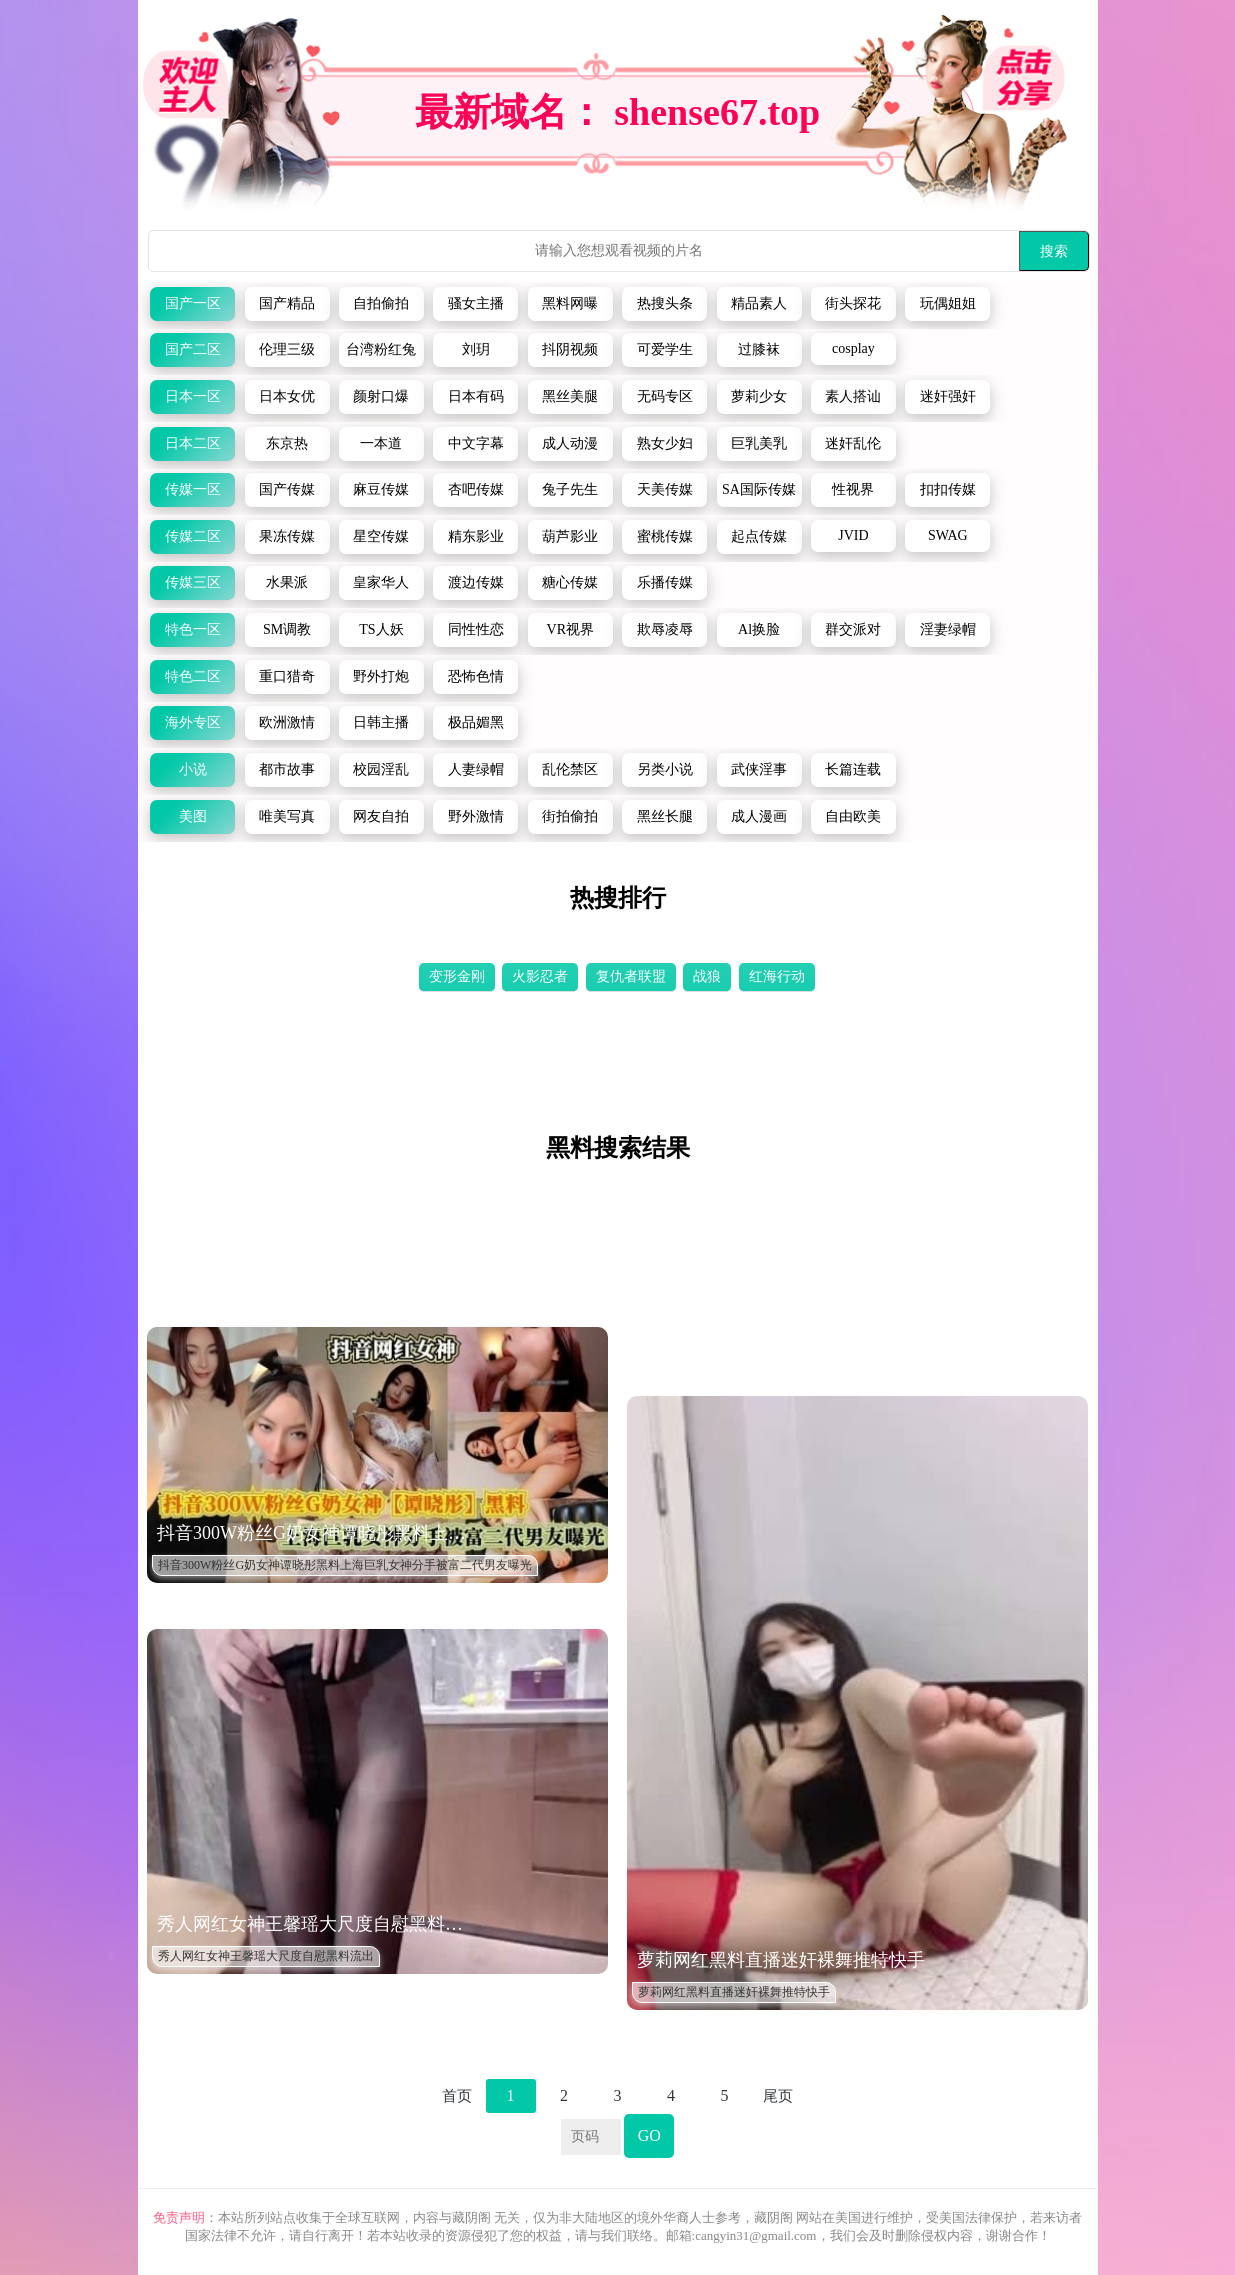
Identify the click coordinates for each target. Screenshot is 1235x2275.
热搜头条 (665, 303)
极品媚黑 (476, 722)
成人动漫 (570, 443)
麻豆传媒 (381, 489)
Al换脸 (759, 629)
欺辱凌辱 (665, 629)
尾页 (778, 2096)
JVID (853, 535)
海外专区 (193, 722)
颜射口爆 (381, 396)
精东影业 (476, 536)
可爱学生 (665, 349)
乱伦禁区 (570, 769)
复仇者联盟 (631, 976)
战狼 (707, 976)
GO (649, 2135)
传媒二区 (193, 536)
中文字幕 (476, 443)
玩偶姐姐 (948, 303)
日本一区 (193, 396)
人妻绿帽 (476, 769)
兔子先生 (570, 489)
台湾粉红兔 (381, 349)
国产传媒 (287, 489)
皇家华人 (381, 582)
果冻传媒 (287, 536)
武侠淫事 (759, 769)
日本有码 (476, 396)
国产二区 (193, 349)
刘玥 (476, 349)
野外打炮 (381, 676)
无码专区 (665, 396)
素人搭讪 (853, 396)
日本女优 (287, 396)
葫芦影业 (570, 536)
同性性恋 (476, 629)
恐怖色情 (476, 676)
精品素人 (759, 303)
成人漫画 (759, 816)
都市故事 (287, 769)
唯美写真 (287, 816)
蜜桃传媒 (665, 536)
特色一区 (193, 629)
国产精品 (287, 303)
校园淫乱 (381, 769)
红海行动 (777, 976)
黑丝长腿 (665, 816)
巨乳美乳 (759, 443)
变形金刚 (457, 976)
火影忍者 (540, 976)
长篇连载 (853, 769)
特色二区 (193, 676)
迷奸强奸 (948, 396)
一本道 (381, 443)
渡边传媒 (476, 582)
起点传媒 (759, 536)
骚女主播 (476, 303)
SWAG (948, 535)
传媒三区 (193, 582)
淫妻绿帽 (948, 629)
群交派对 (853, 629)
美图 (193, 816)
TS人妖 (381, 629)
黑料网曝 (570, 303)
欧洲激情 (287, 722)
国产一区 (193, 303)
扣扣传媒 (948, 489)
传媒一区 (193, 489)
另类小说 (665, 769)
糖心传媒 (570, 582)
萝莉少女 (759, 396)
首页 (457, 2096)
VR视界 (570, 629)
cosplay (853, 348)
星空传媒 (381, 536)
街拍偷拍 (570, 816)
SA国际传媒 (759, 489)
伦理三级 (287, 349)
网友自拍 (381, 816)
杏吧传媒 (476, 489)
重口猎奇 (287, 676)
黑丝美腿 (570, 396)
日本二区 (193, 443)
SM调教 (287, 629)
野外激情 (476, 816)
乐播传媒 (665, 582)
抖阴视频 (570, 349)
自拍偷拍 (381, 303)
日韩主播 (381, 722)
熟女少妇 (665, 443)
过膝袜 (759, 349)
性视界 (853, 489)
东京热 (287, 443)
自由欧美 (853, 816)
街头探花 (853, 303)
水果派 (287, 582)
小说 (193, 769)
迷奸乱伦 (853, 443)
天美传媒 (665, 489)
